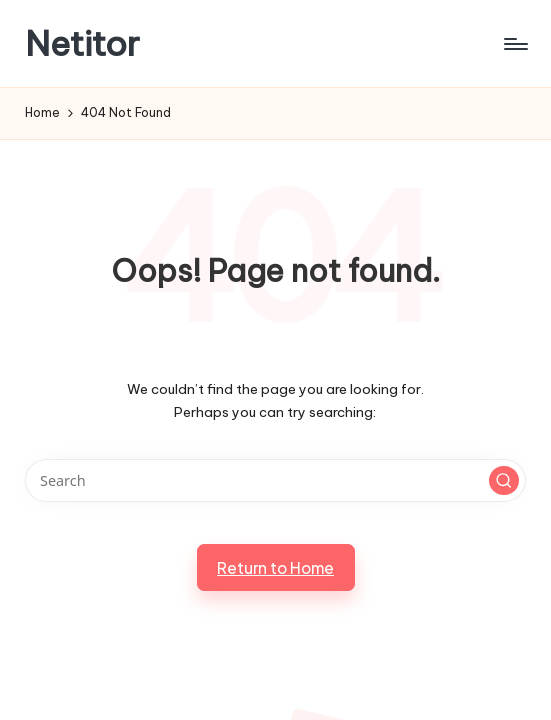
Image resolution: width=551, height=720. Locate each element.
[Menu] (514, 44)
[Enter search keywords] (275, 480)
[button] (504, 481)
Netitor (82, 43)
